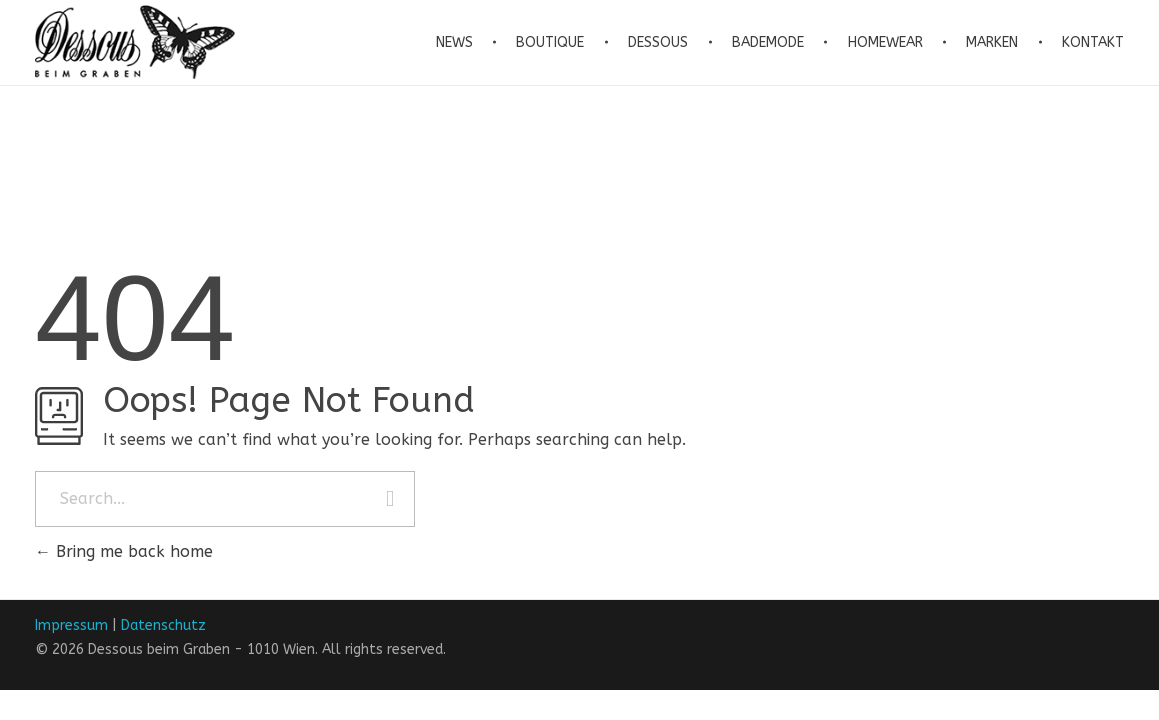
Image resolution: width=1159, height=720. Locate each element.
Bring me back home (124, 551)
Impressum (71, 625)
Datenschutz (163, 625)
